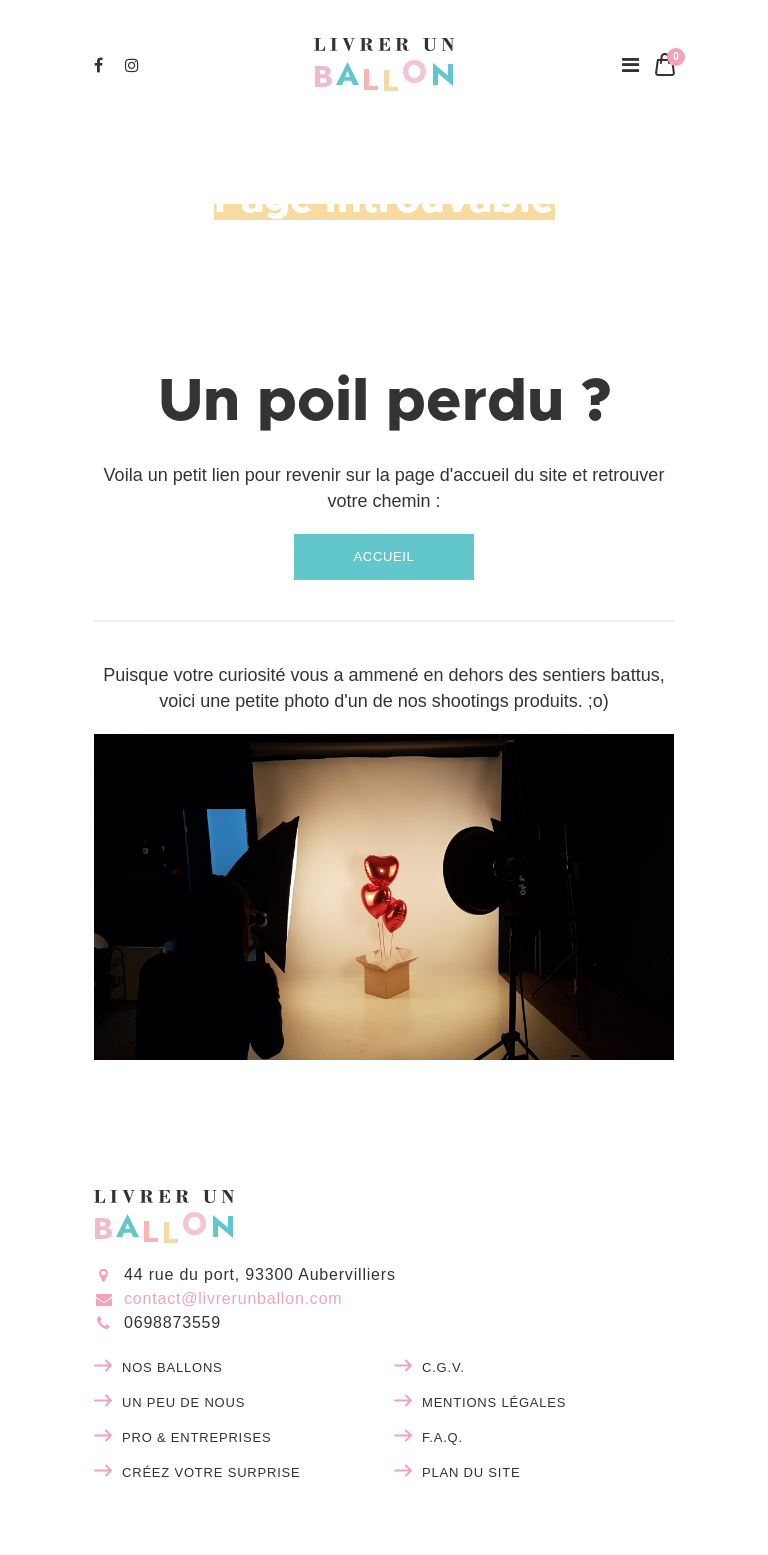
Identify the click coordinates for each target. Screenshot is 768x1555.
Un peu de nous (183, 1402)
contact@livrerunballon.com (233, 1298)
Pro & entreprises (196, 1437)
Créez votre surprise (211, 1472)
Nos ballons (172, 1367)
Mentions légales (494, 1402)
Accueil (384, 556)
